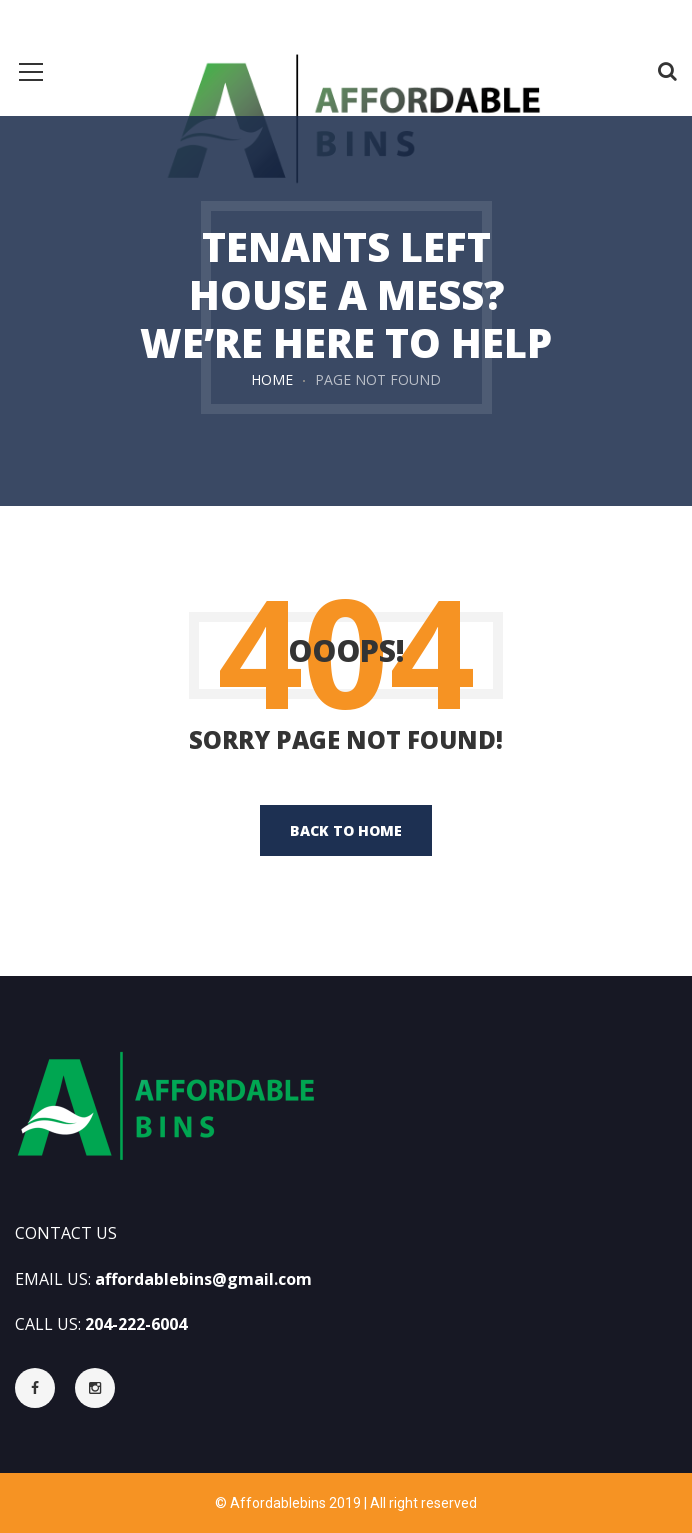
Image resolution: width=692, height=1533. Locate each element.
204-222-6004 (136, 1324)
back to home (346, 830)
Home (272, 379)
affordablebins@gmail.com (203, 1279)
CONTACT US (66, 1233)
